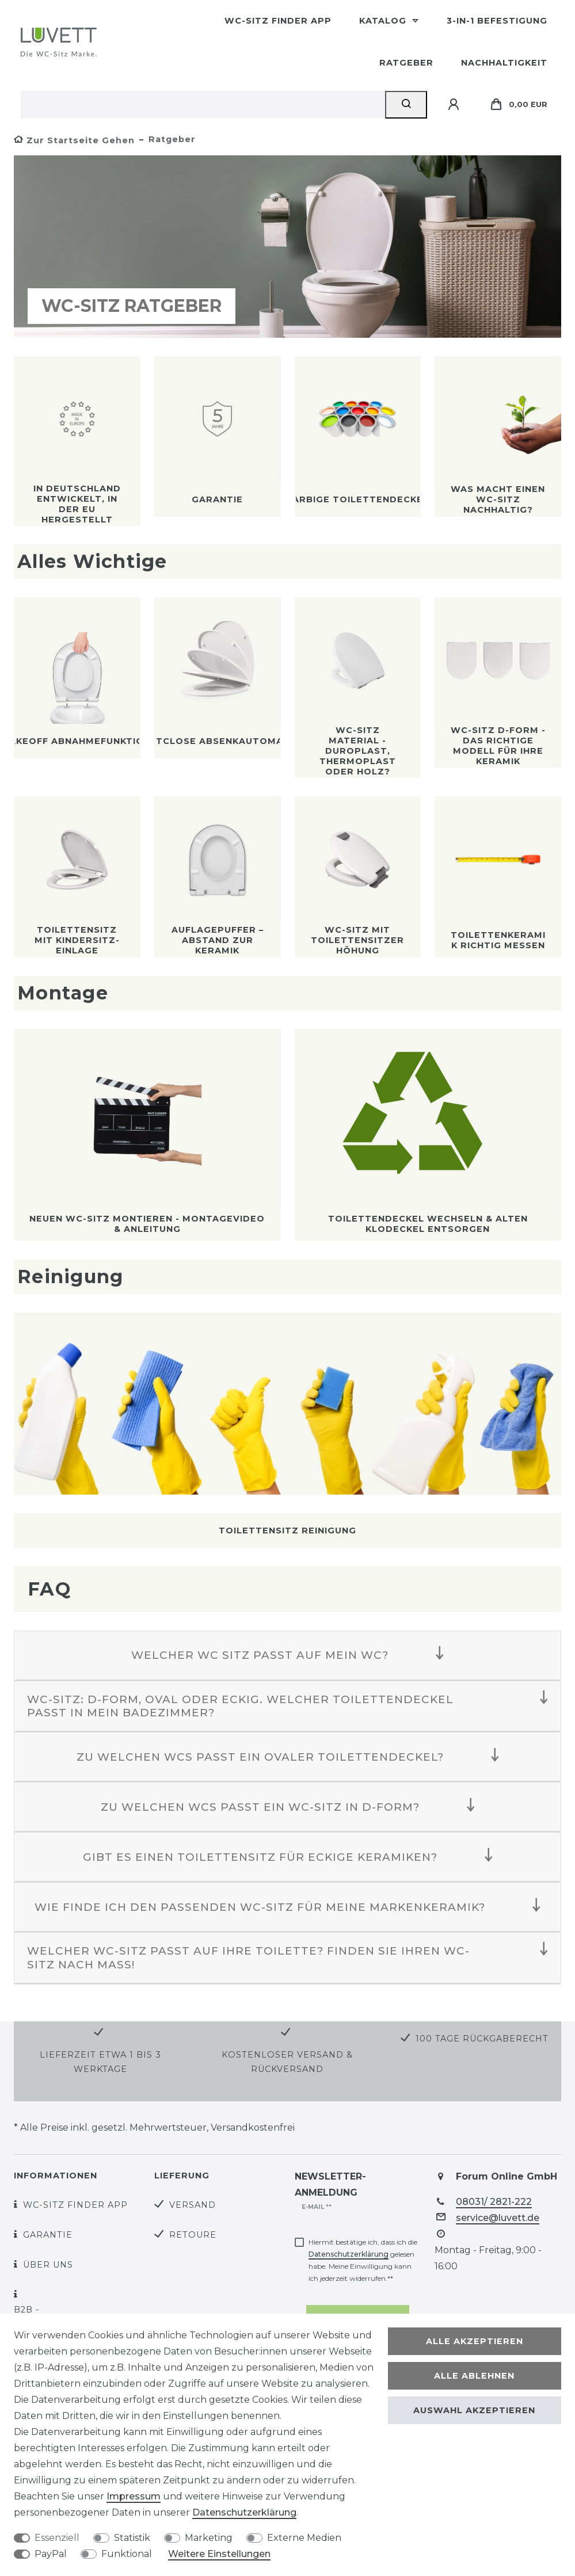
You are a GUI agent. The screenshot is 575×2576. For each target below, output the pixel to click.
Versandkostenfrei (253, 2127)
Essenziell (57, 2537)
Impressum (133, 2496)
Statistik (132, 2537)
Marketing (209, 2537)
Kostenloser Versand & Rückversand (287, 2062)
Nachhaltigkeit (504, 63)
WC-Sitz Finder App (278, 21)
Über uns (48, 2265)
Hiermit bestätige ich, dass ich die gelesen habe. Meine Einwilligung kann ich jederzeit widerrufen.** (363, 2260)
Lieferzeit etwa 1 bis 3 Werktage (100, 2062)
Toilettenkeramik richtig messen (498, 940)
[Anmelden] (455, 105)
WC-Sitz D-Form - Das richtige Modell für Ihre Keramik (498, 745)
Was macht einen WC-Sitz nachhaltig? (498, 499)
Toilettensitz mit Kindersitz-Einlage (77, 940)
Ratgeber (406, 63)
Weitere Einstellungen (219, 2553)
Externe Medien (304, 2537)
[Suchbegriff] (203, 105)
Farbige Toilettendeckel (358, 499)
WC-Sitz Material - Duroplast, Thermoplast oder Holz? (357, 751)
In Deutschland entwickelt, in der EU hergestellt (77, 504)
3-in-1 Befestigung (497, 21)
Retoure (192, 2235)
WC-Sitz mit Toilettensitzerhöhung (357, 940)
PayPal (51, 2553)
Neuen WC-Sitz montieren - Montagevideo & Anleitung (147, 1223)
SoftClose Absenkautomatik (217, 741)
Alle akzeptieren (474, 2341)
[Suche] (406, 105)
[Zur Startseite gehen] (74, 140)
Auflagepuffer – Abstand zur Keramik (218, 940)
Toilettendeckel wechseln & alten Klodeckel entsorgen (428, 1223)
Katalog (384, 21)
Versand (192, 2205)
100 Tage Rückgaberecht (482, 2038)
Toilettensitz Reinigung (287, 1530)
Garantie (217, 499)
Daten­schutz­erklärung (244, 2512)
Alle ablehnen (474, 2376)
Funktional (126, 2553)
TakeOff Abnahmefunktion (77, 741)
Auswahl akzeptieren (474, 2410)
